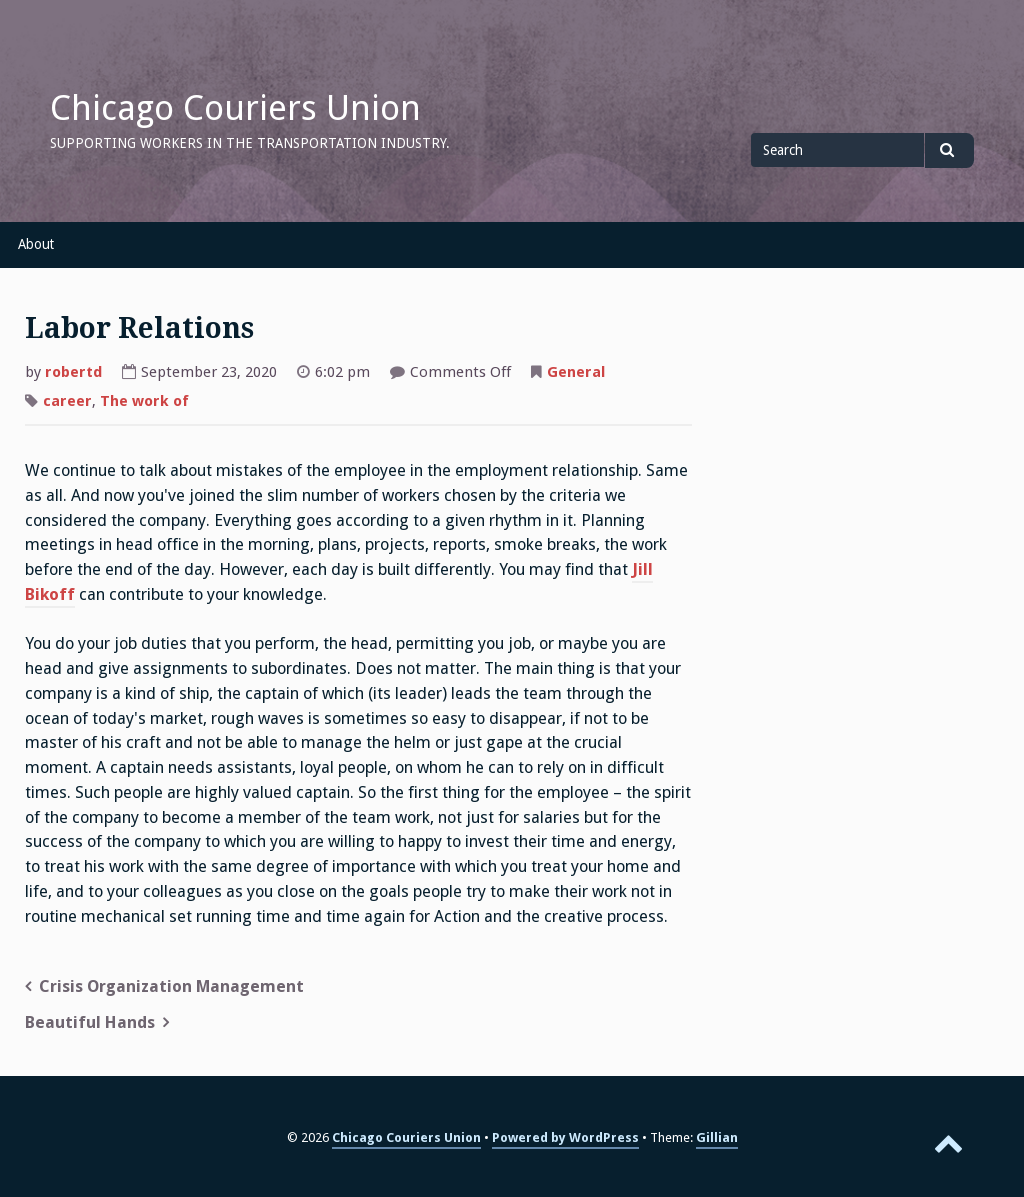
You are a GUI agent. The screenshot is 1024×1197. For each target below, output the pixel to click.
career (67, 401)
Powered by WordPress (565, 1137)
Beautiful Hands (90, 1022)
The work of (144, 401)
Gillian (717, 1137)
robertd (73, 372)
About (36, 244)
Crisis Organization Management (171, 986)
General (576, 372)
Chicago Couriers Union (235, 108)
